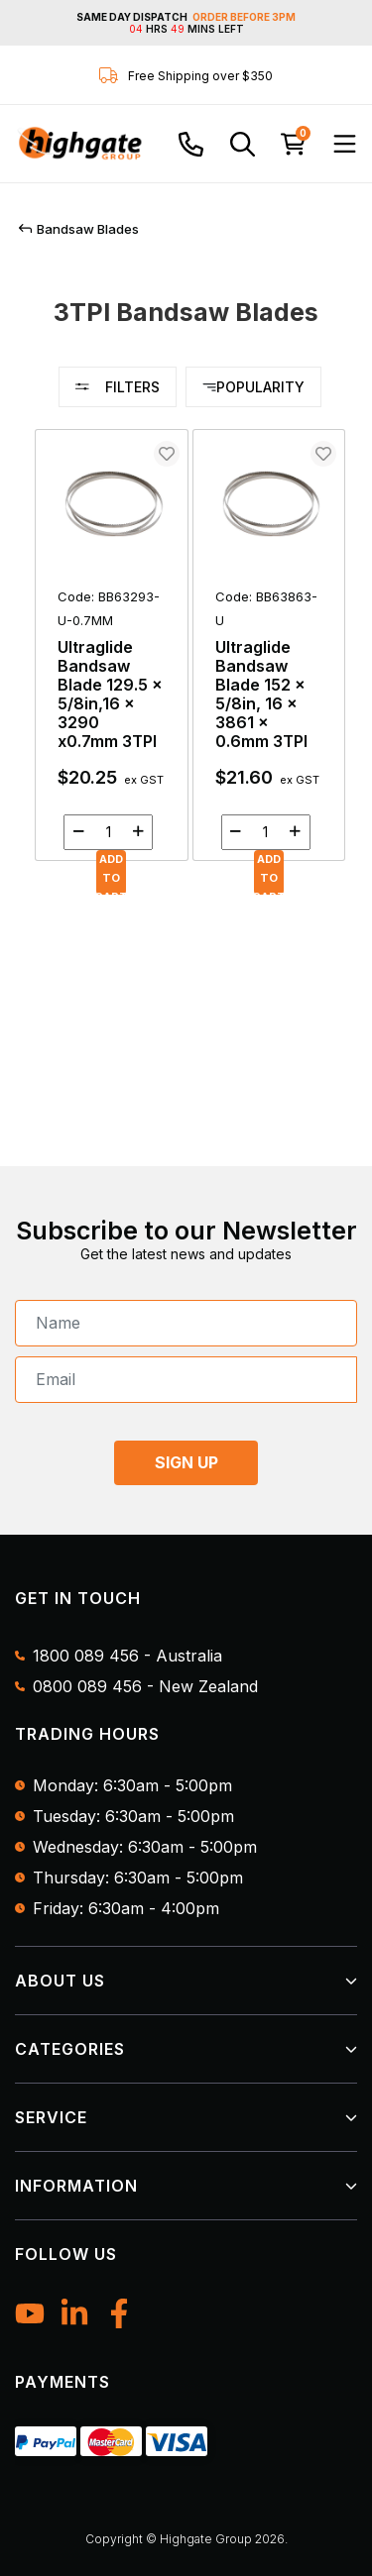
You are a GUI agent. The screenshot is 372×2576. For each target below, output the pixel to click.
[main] (190, 656)
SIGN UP (186, 1462)
